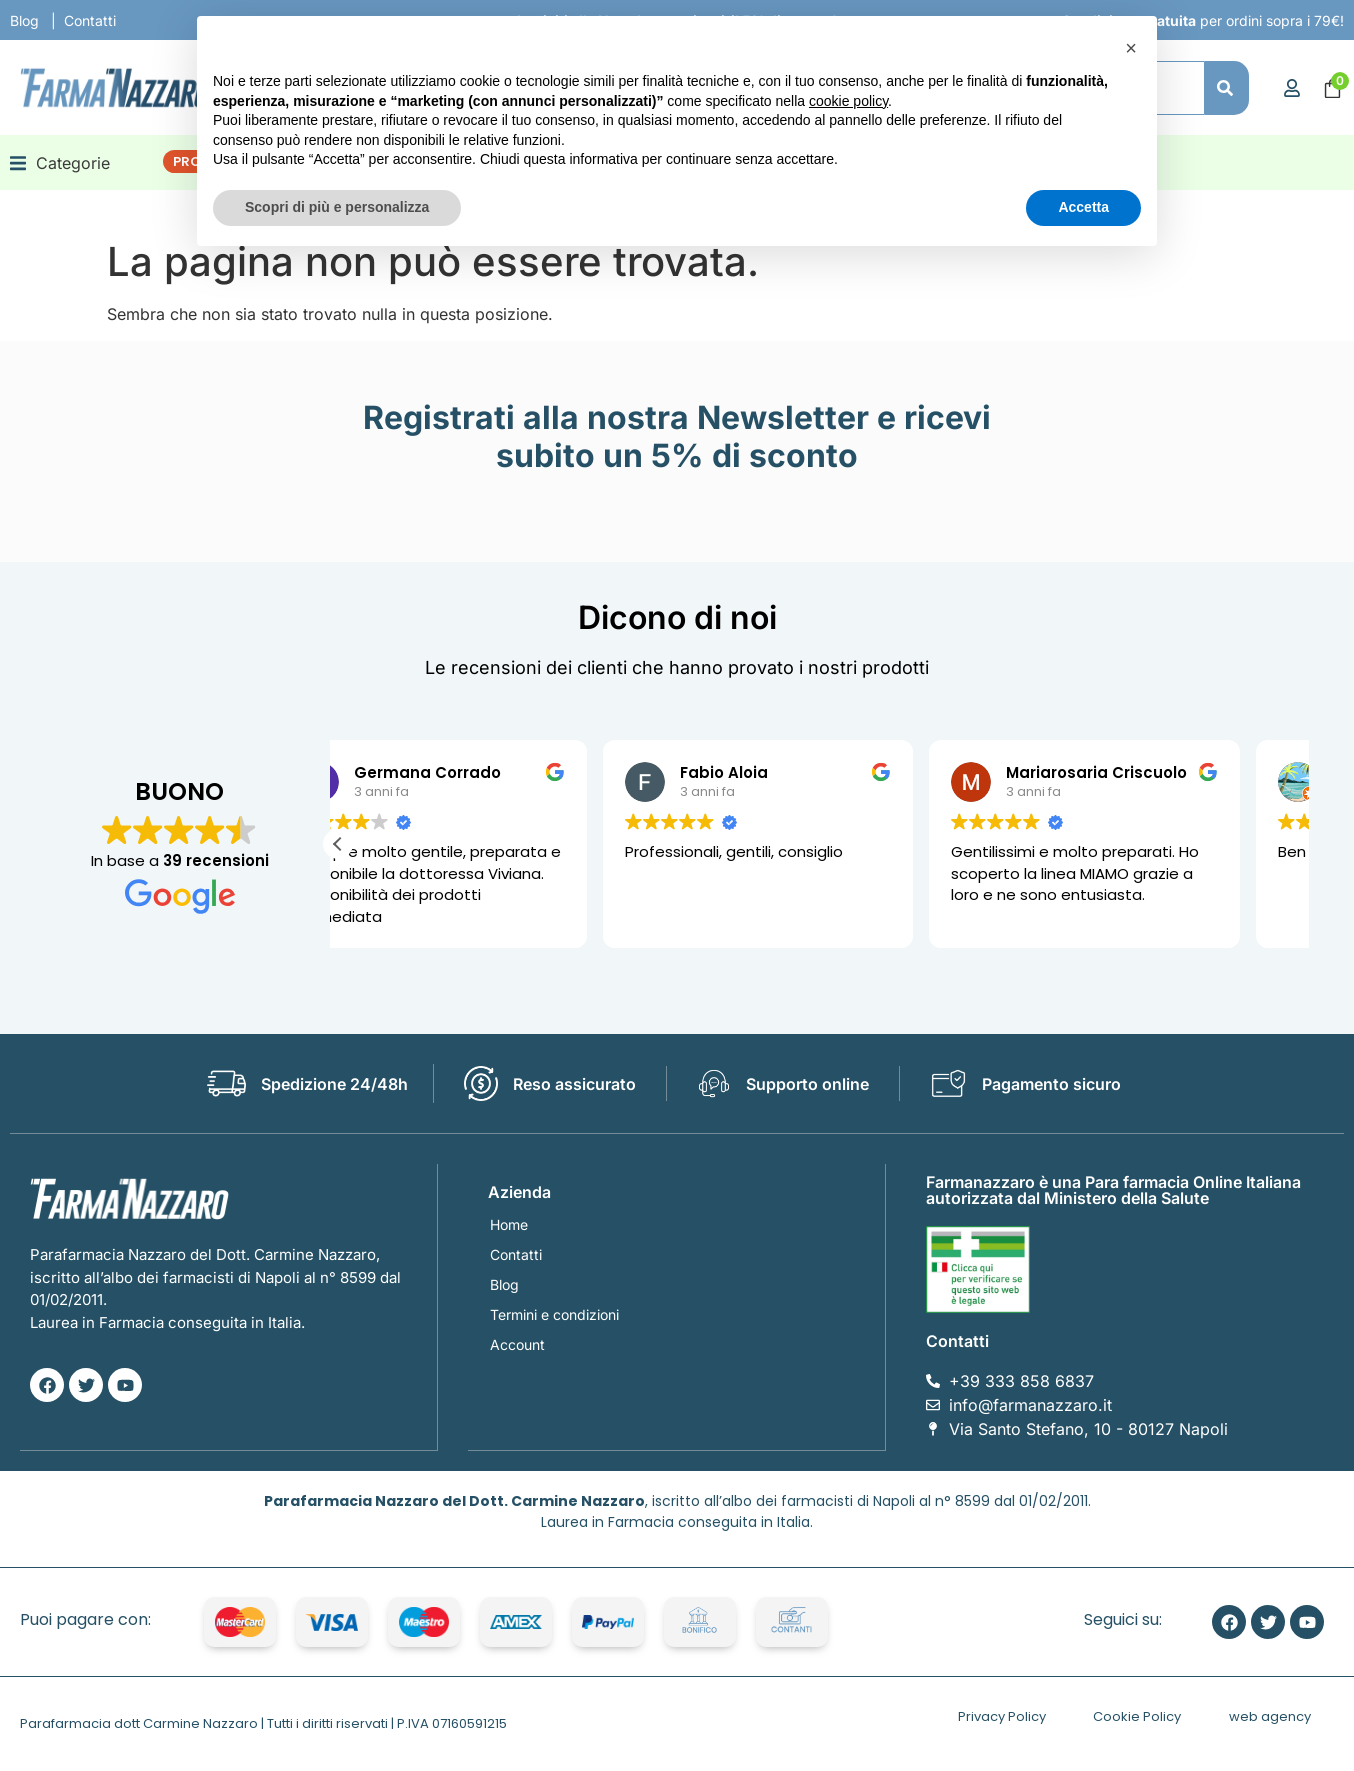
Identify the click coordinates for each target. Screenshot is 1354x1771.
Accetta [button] (1083, 207)
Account (517, 1344)
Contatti (90, 20)
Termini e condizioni (554, 1314)
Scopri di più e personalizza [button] (337, 207)
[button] (60, 162)
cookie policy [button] (848, 101)
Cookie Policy (1137, 1716)
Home (509, 1224)
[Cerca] (1227, 88)
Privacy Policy (1002, 1716)
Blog (24, 20)
